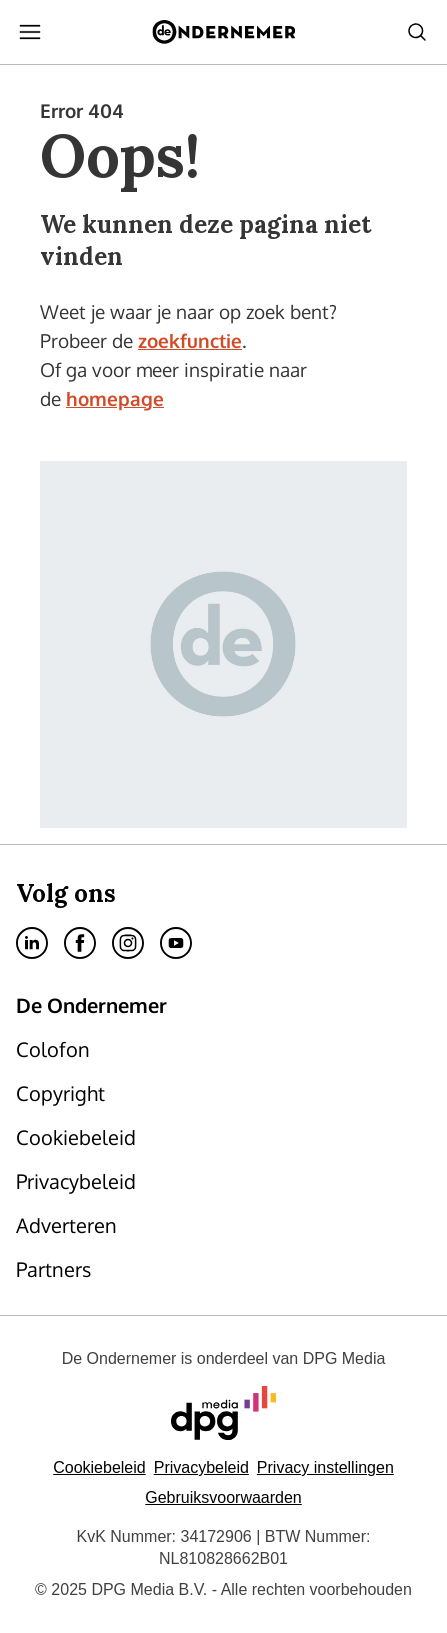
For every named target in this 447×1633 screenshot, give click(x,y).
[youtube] (176, 943)
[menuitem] (30, 32)
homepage (115, 398)
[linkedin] (32, 943)
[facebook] (80, 943)
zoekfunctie (190, 340)
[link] (116, 1049)
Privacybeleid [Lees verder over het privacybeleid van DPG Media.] (201, 1467)
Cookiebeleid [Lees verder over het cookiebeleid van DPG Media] (99, 1467)
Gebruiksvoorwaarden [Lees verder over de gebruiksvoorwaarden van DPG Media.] (223, 1497)
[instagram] (128, 943)
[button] (325, 1467)
